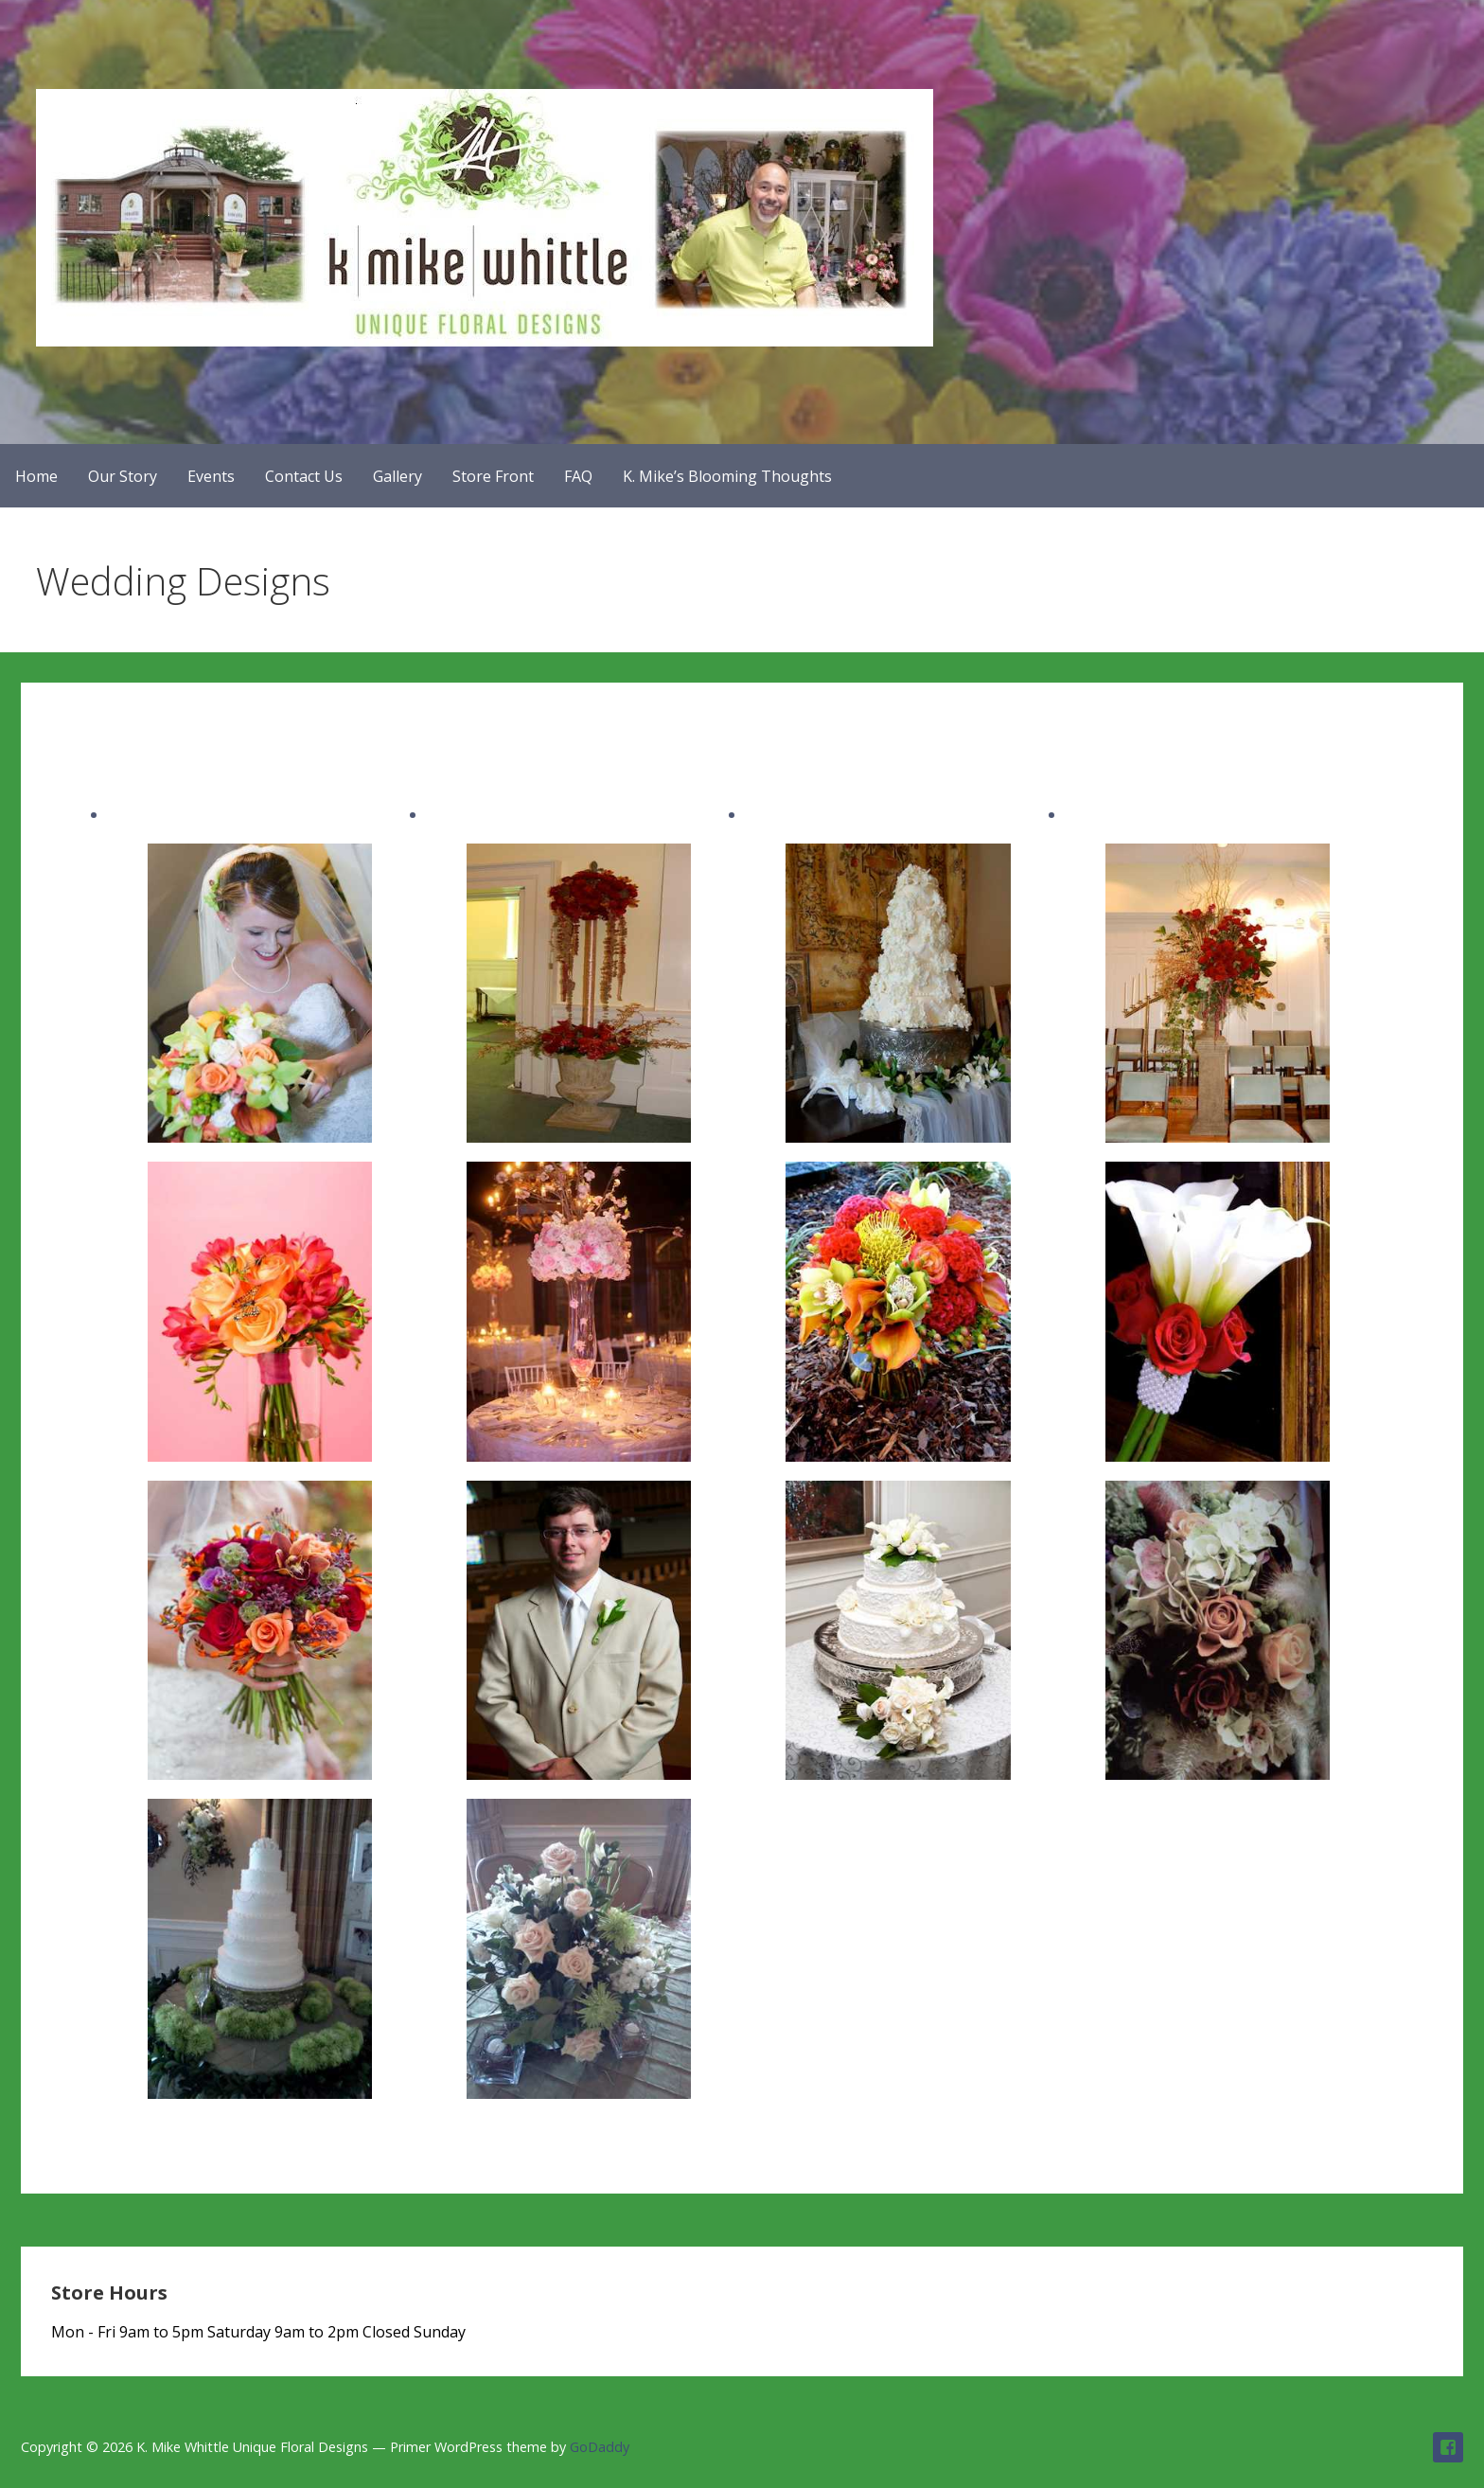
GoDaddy (599, 2447)
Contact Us (304, 476)
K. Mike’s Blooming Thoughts (727, 476)
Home (36, 476)
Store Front (493, 476)
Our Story (122, 476)
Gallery (397, 476)
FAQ (578, 476)
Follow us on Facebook (1448, 2447)
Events (211, 476)
